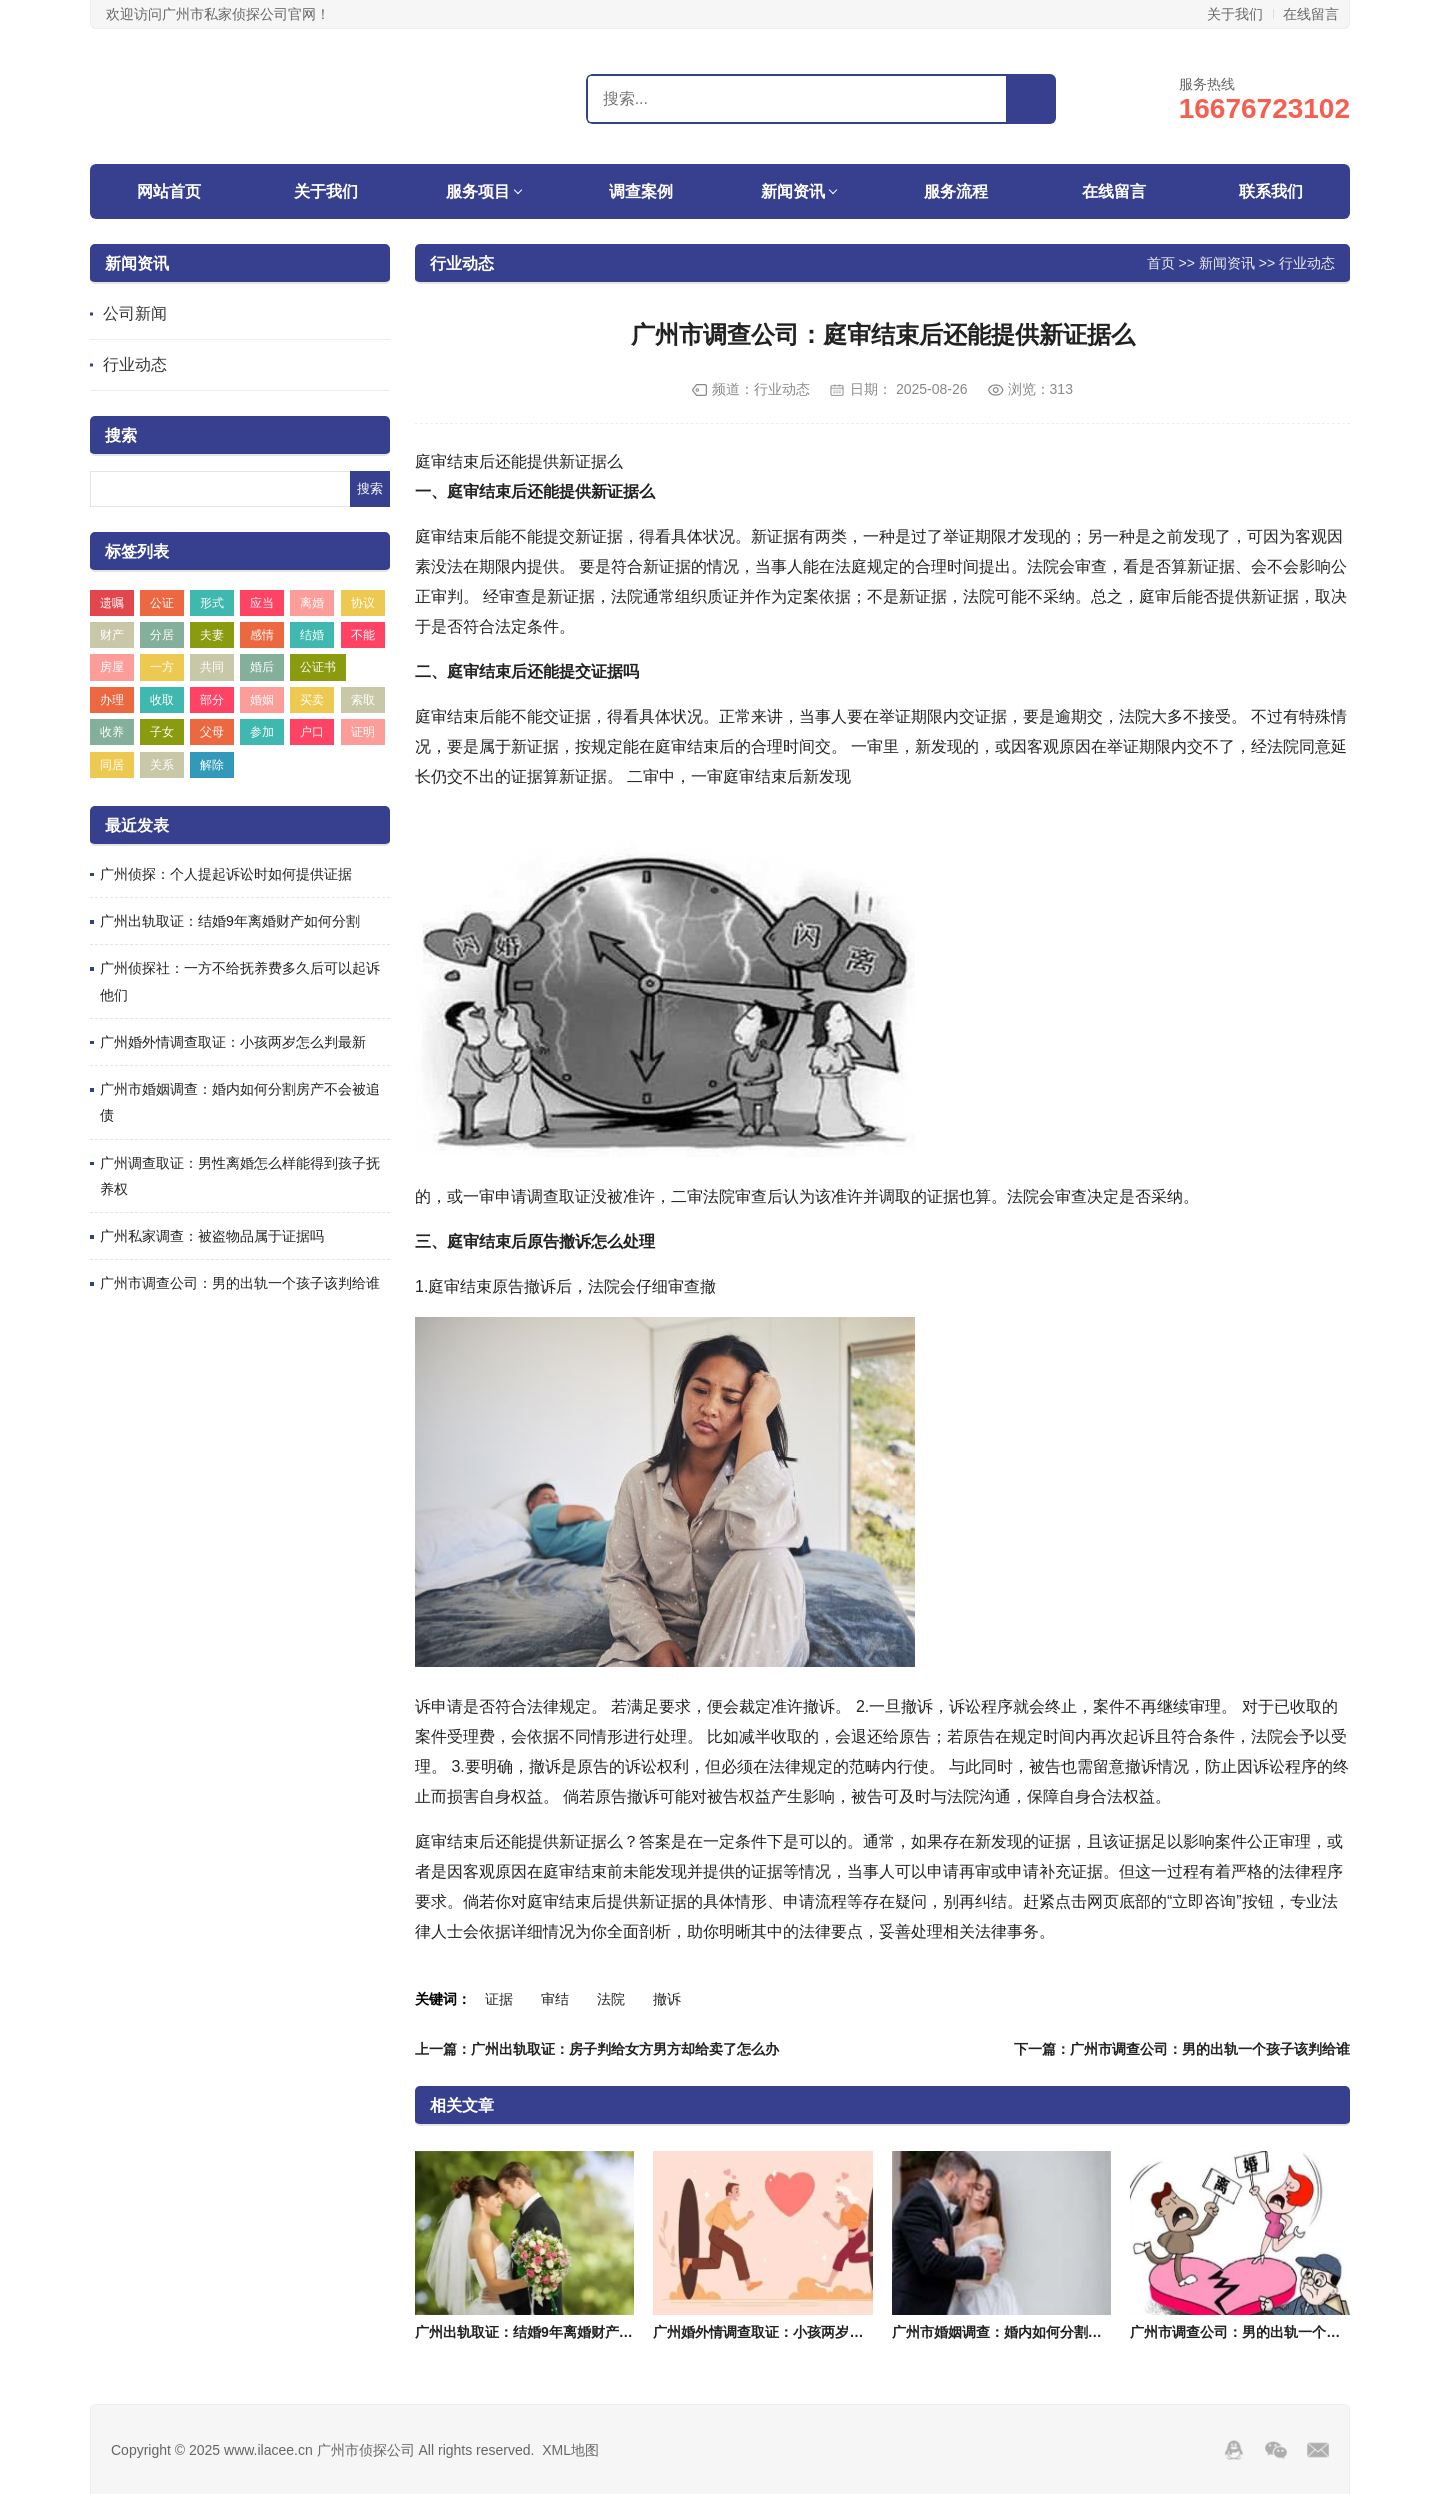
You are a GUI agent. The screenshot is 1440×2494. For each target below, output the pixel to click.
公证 (162, 603)
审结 (555, 1999)
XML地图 (570, 2450)
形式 (212, 603)
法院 (611, 1999)
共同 (212, 667)
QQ (1234, 2450)
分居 (162, 635)
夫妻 (212, 635)
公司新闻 (135, 313)
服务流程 (956, 191)
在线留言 (1311, 14)
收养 (112, 732)
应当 (262, 603)
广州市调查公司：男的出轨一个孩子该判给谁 (240, 1283)
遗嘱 (112, 603)
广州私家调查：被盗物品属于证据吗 (212, 1236)
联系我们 (1271, 191)
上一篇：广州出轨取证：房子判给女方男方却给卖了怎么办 (597, 2049)
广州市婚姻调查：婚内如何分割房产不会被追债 (1039, 2332)
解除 (212, 765)
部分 (212, 700)
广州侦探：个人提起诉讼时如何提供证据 (226, 874)
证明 (363, 732)
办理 (112, 700)
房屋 (112, 667)
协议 (363, 603)
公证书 (318, 667)
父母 (212, 732)
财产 (112, 635)
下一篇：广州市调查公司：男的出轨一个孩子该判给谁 (1182, 2049)
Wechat (1276, 2450)
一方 (162, 667)
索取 (363, 700)
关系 (162, 765)
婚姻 (262, 700)
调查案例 (641, 191)
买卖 (312, 700)
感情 (262, 635)
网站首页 (169, 191)
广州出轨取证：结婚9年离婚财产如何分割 (230, 921)
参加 (262, 732)
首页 (1161, 262)
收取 (162, 700)
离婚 (312, 603)
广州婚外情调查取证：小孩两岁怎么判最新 (233, 1042)
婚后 (262, 667)
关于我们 (1235, 14)
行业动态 (135, 364)
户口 (312, 732)
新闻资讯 (793, 191)
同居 (112, 765)
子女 (162, 732)
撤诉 (667, 1999)
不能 (363, 635)
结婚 (312, 635)
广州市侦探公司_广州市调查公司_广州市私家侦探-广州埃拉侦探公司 (215, 96)
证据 (499, 1999)
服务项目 (478, 191)
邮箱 (1318, 2450)
